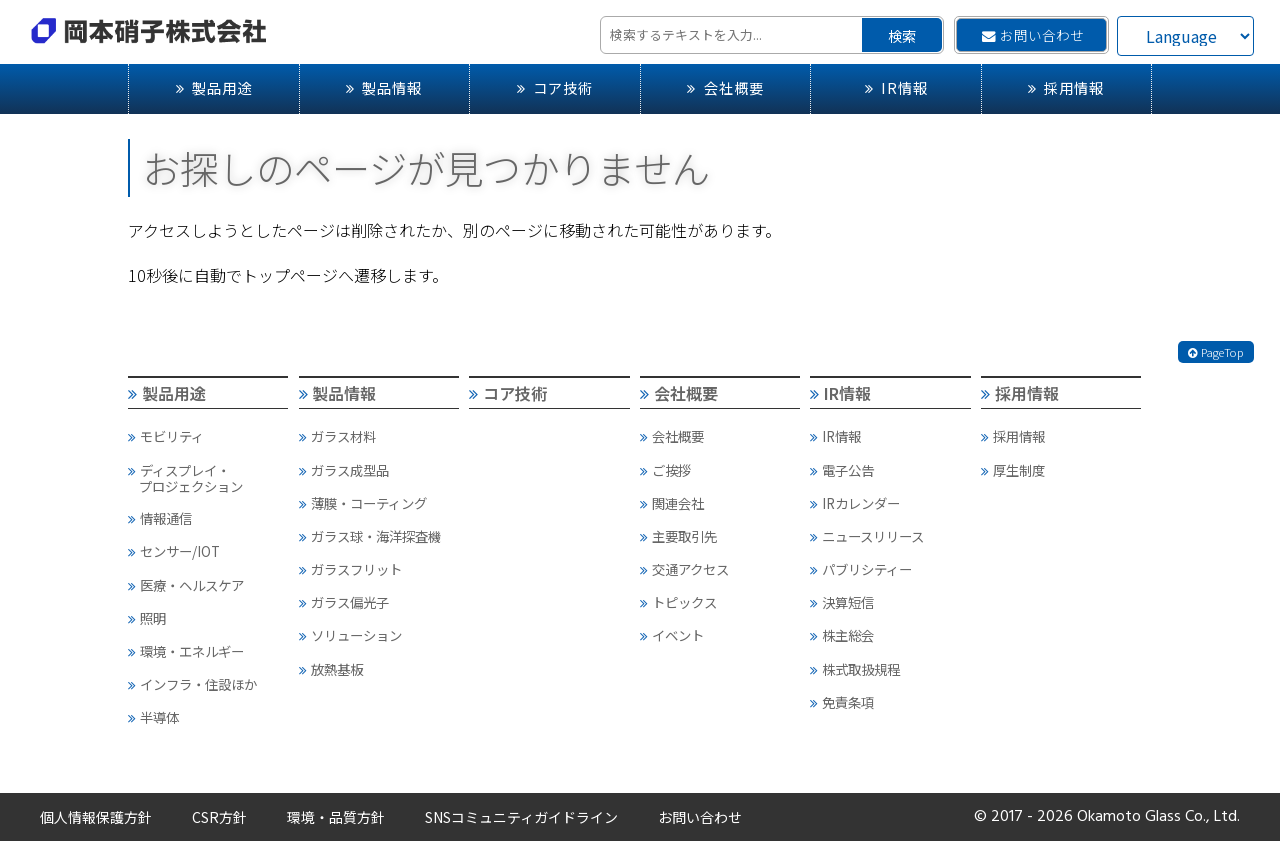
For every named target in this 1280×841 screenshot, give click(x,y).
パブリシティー (861, 569)
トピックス (678, 602)
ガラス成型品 (344, 470)
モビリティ (166, 436)
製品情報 (384, 87)
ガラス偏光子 (344, 602)
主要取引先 (678, 536)
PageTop (1216, 352)
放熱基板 (331, 669)
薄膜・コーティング (363, 503)
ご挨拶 (665, 470)
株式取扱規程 (855, 669)
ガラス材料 (337, 436)
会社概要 (725, 87)
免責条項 (842, 702)
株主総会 (842, 635)
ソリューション (350, 635)
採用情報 (1066, 87)
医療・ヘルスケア (186, 585)
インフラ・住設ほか (192, 684)
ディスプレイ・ (207, 478)
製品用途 (214, 87)
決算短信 (842, 602)
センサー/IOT (174, 551)
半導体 (153, 717)
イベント (672, 635)
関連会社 (672, 503)
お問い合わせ (1032, 35)
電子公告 (842, 470)
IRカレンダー (855, 503)
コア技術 (555, 87)
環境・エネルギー (186, 651)
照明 (147, 618)
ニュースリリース (867, 536)
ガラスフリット (350, 569)
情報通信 (160, 518)
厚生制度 (1013, 470)
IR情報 (896, 87)
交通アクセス (684, 569)
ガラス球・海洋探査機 (370, 536)
